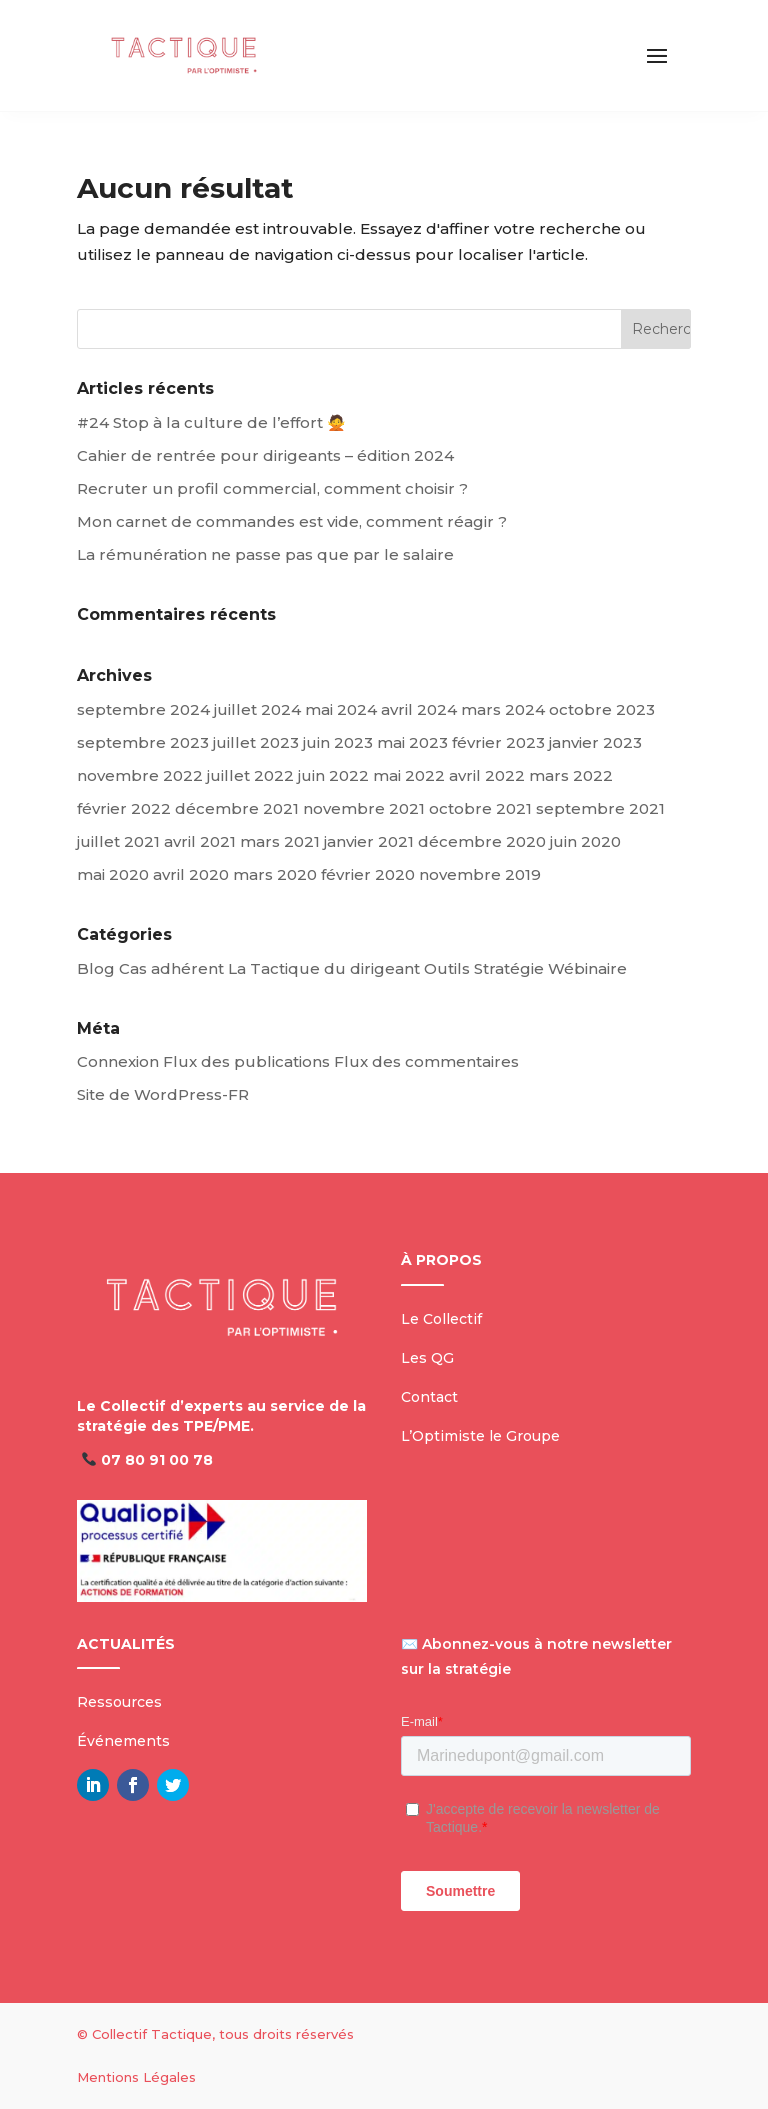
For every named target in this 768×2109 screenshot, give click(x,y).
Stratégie (509, 968)
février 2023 (498, 742)
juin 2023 (338, 742)
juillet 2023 (256, 742)
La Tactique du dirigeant (324, 968)
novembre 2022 (140, 775)
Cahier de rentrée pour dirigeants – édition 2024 (265, 455)
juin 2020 (585, 841)
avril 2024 (419, 709)
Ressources (119, 1702)
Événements (123, 1741)
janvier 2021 (369, 841)
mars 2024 (503, 709)
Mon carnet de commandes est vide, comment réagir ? (292, 521)
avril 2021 (200, 841)
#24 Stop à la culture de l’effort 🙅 (211, 422)
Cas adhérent (171, 968)
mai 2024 (341, 709)
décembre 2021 (237, 808)
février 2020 (368, 874)
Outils (447, 968)
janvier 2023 (595, 742)
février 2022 (124, 808)
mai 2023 (412, 742)
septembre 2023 (143, 742)
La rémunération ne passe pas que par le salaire (265, 554)
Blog (96, 968)
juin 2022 (333, 775)
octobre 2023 (602, 709)
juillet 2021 (118, 841)
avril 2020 (191, 874)
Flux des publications (246, 1061)
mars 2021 (280, 841)
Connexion (118, 1061)
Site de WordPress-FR (163, 1094)
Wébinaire (587, 968)
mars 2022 (571, 775)
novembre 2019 (480, 874)
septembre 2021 (600, 808)
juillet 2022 (250, 775)
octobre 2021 (480, 808)
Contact (429, 1397)
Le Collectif (441, 1319)
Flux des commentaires (426, 1061)
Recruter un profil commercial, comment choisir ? (272, 488)
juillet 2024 (257, 709)
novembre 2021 (364, 808)
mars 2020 (275, 874)
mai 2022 (409, 775)
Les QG (427, 1358)
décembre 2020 (482, 841)
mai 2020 (113, 874)
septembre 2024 (143, 709)
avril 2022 (487, 775)
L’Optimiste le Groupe (480, 1436)
